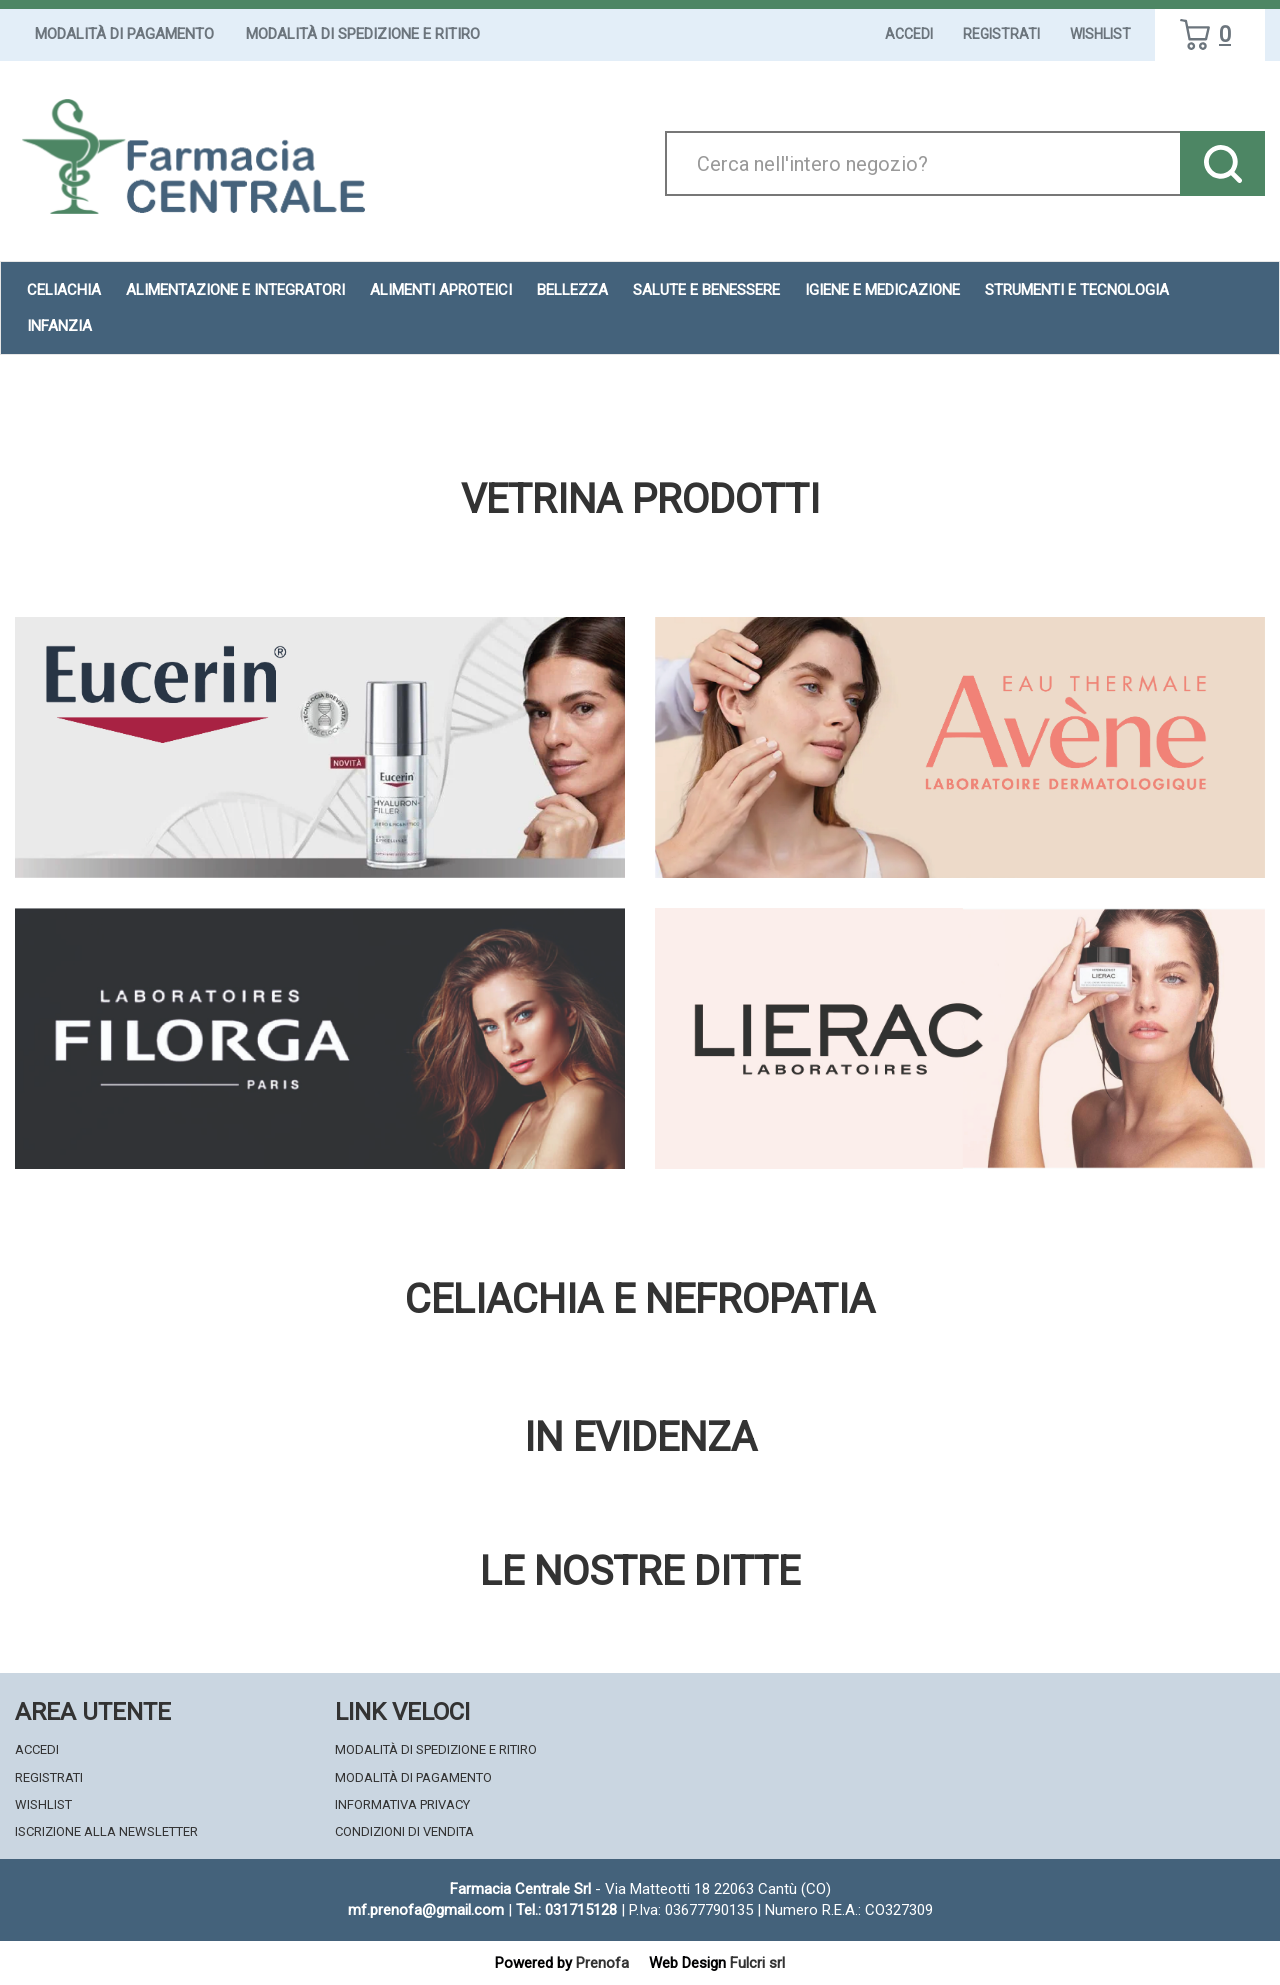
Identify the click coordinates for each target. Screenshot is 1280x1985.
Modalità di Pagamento (124, 34)
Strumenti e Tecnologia (1077, 290)
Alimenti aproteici (441, 290)
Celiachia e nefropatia (640, 1300)
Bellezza (572, 290)
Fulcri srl (757, 1963)
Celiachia (64, 290)
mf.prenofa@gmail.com (426, 1910)
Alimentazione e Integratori (235, 290)
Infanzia (59, 326)
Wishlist (1100, 34)
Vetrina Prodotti (640, 500)
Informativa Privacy (402, 1804)
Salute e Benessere (706, 290)
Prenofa (602, 1963)
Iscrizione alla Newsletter (106, 1831)
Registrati (1001, 34)
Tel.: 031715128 (566, 1910)
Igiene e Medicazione (882, 290)
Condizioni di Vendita (404, 1831)
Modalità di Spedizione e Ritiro (363, 34)
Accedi (909, 34)
